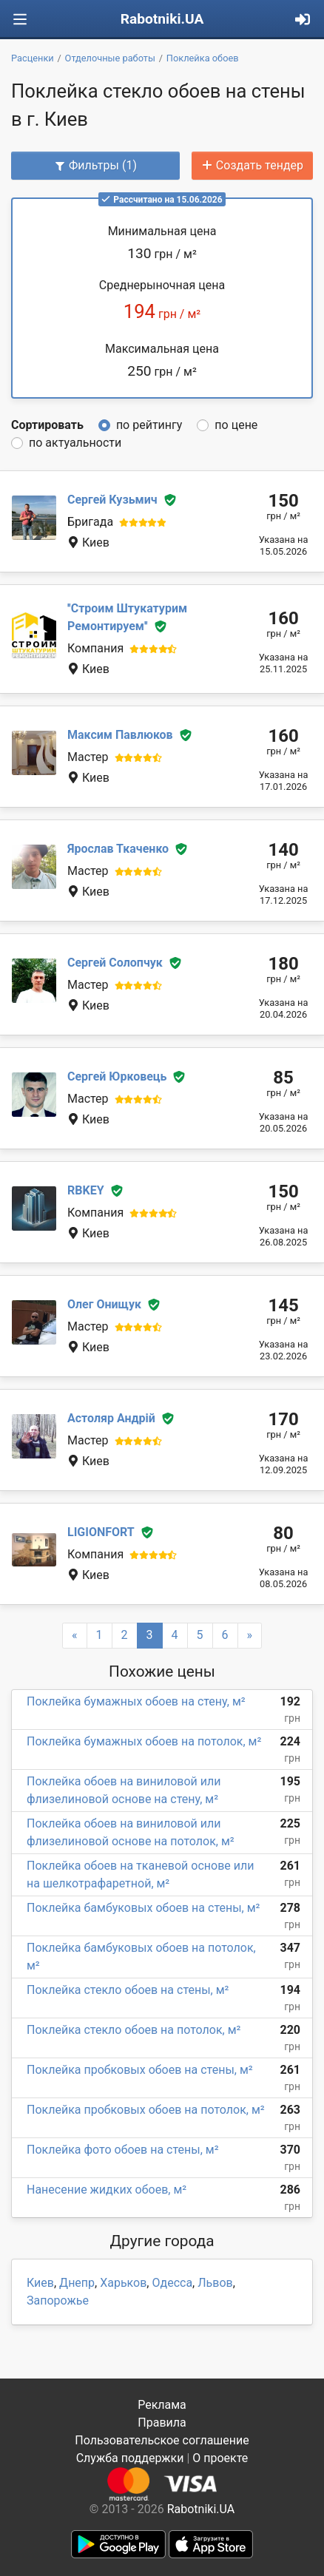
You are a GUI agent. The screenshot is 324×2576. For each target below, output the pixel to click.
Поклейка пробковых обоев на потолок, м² (146, 2110)
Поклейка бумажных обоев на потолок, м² (144, 1741)
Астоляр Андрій (111, 1418)
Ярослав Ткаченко (118, 849)
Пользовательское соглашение (162, 2440)
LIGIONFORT (101, 1532)
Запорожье (58, 2300)
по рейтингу (149, 425)
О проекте (220, 2458)
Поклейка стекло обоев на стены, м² (128, 1990)
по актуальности (75, 443)
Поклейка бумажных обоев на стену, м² (136, 1701)
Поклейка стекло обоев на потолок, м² (133, 2030)
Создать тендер (252, 165)
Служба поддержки (130, 2458)
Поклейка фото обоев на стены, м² (123, 2150)
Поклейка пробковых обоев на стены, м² (140, 2070)
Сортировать (47, 425)
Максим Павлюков (120, 735)
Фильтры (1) (95, 165)
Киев (40, 2283)
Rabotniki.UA (162, 18)
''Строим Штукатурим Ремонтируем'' (127, 617)
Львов (215, 2283)
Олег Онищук (104, 1304)
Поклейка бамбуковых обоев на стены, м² (143, 1908)
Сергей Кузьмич (112, 500)
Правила (162, 2423)
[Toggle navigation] (20, 19)
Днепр (77, 2283)
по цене (236, 425)
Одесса (172, 2283)
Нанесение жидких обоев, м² (106, 2190)
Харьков (123, 2283)
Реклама (162, 2405)
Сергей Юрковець (116, 1076)
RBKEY (85, 1190)
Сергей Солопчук (115, 963)
